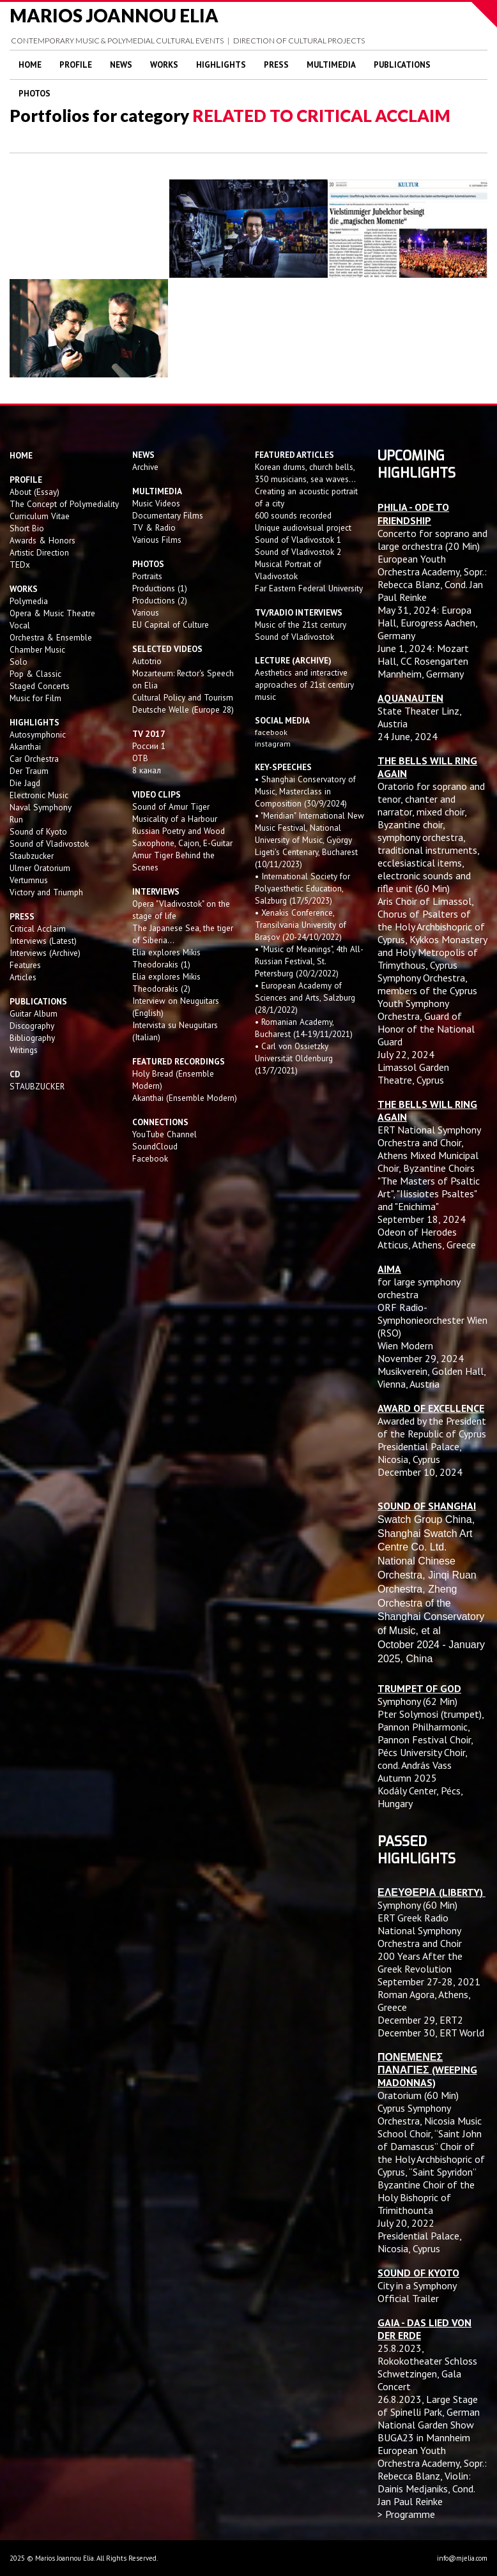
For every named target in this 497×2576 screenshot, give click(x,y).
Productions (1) (159, 588)
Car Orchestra (34, 758)
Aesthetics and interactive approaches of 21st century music (304, 684)
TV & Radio (154, 527)
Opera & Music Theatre (52, 613)
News (121, 64)
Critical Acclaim (38, 928)
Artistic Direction (39, 552)
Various (145, 612)
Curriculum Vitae (40, 516)
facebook (271, 732)
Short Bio (27, 528)
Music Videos (156, 503)
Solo (18, 661)
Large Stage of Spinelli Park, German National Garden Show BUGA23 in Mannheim (429, 2418)
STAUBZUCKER (37, 1086)
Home (30, 64)
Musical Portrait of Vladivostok (288, 570)
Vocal (20, 625)
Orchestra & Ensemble (51, 637)
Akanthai (25, 746)
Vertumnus (29, 880)
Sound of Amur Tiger (171, 806)
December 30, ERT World (431, 2032)
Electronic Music (39, 795)
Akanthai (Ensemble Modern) (184, 1097)
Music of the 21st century (300, 624)
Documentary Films (167, 515)
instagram (274, 743)
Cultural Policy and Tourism (182, 697)
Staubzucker (32, 855)
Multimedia (331, 64)
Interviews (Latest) (43, 940)
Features (25, 965)
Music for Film (35, 698)
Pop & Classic (35, 673)
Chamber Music (37, 649)
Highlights (221, 64)
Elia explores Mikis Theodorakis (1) (166, 958)
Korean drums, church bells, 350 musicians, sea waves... (305, 473)
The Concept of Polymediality (64, 504)
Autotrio (147, 661)
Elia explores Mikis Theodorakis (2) (166, 982)
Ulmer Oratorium (40, 868)
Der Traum (29, 771)
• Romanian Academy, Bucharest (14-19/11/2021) (304, 1028)
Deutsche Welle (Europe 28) (183, 709)
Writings (24, 1050)
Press (276, 64)
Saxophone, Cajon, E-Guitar (182, 843)
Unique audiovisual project (303, 527)
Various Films (156, 539)
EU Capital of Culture (170, 624)
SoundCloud (155, 1146)
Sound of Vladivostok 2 (298, 551)
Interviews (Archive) (45, 952)
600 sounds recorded (293, 515)
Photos (34, 93)
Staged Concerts (40, 686)
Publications (402, 64)
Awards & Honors (42, 540)
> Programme (406, 2514)
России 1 (150, 746)
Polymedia (29, 601)
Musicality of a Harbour (174, 818)
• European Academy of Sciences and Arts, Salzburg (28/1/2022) (305, 997)
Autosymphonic (38, 734)
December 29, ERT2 (420, 2019)
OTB (140, 758)
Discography (32, 1025)
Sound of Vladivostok (49, 843)
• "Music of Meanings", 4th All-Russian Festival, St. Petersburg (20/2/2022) (309, 961)
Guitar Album (33, 1013)
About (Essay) (34, 491)
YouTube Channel (164, 1134)
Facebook (150, 1158)
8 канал (146, 770)
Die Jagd (25, 783)
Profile (75, 64)
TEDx (20, 564)
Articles (23, 977)
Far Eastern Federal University (309, 588)
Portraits (147, 576)
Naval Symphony (41, 807)
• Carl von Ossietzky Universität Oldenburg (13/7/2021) (294, 1058)
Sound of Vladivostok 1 (298, 539)
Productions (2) (159, 600)
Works (164, 64)
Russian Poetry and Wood (178, 831)
